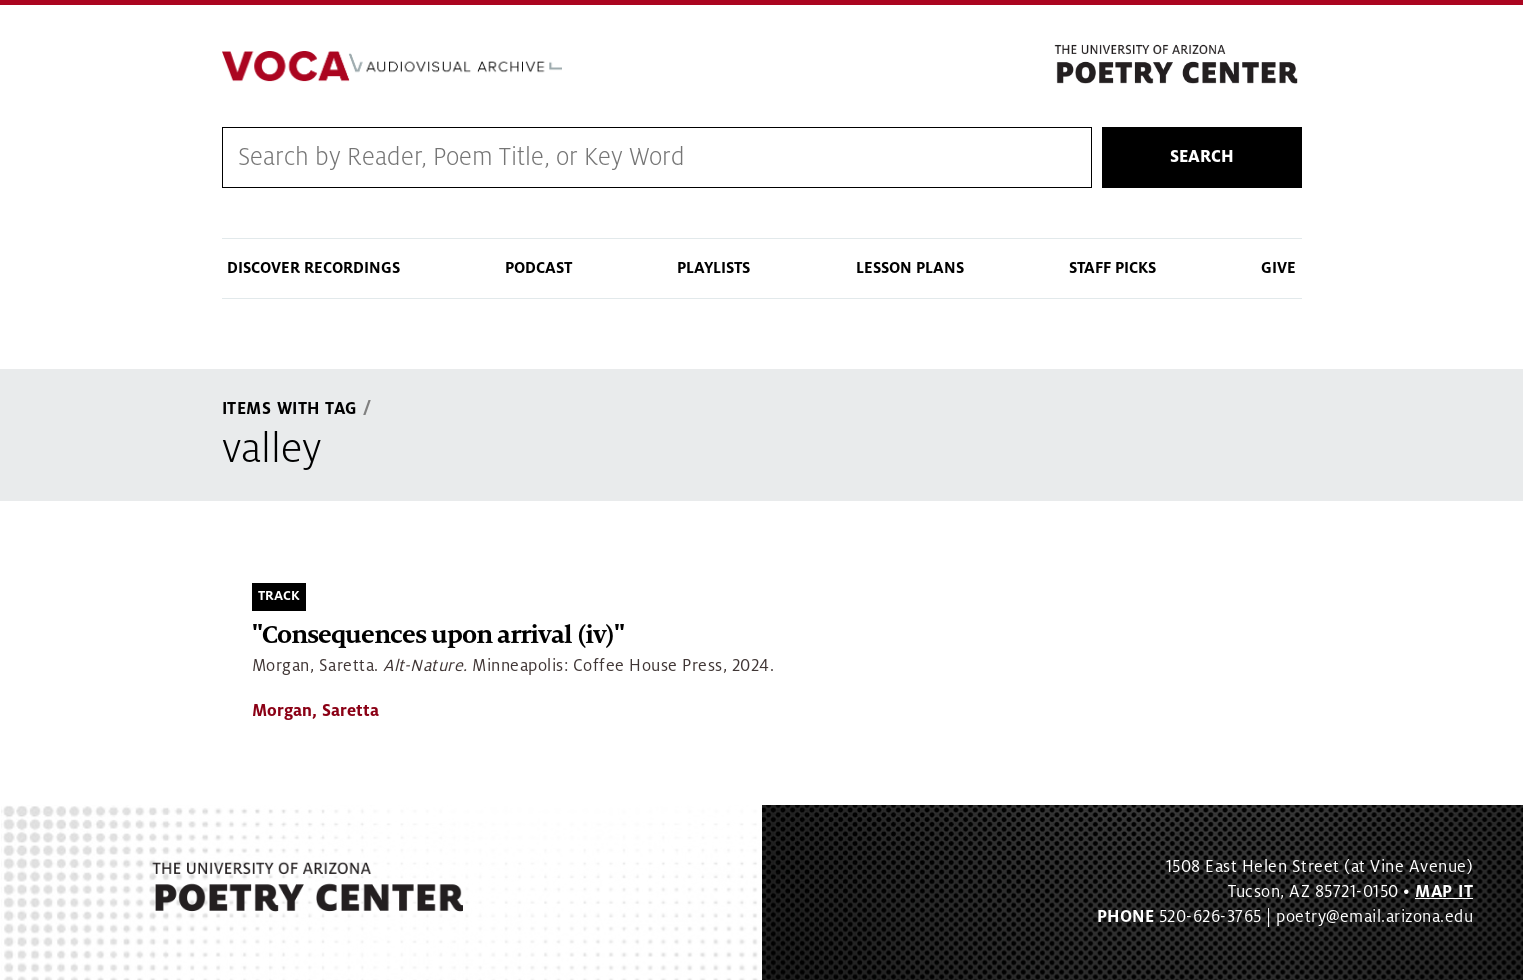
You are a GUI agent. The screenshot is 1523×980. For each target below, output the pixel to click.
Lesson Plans (910, 268)
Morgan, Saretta (315, 711)
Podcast (538, 268)
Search (1202, 157)
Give (1278, 268)
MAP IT (1444, 892)
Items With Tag (290, 409)
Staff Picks (1112, 268)
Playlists (713, 268)
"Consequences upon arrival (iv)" (438, 635)
